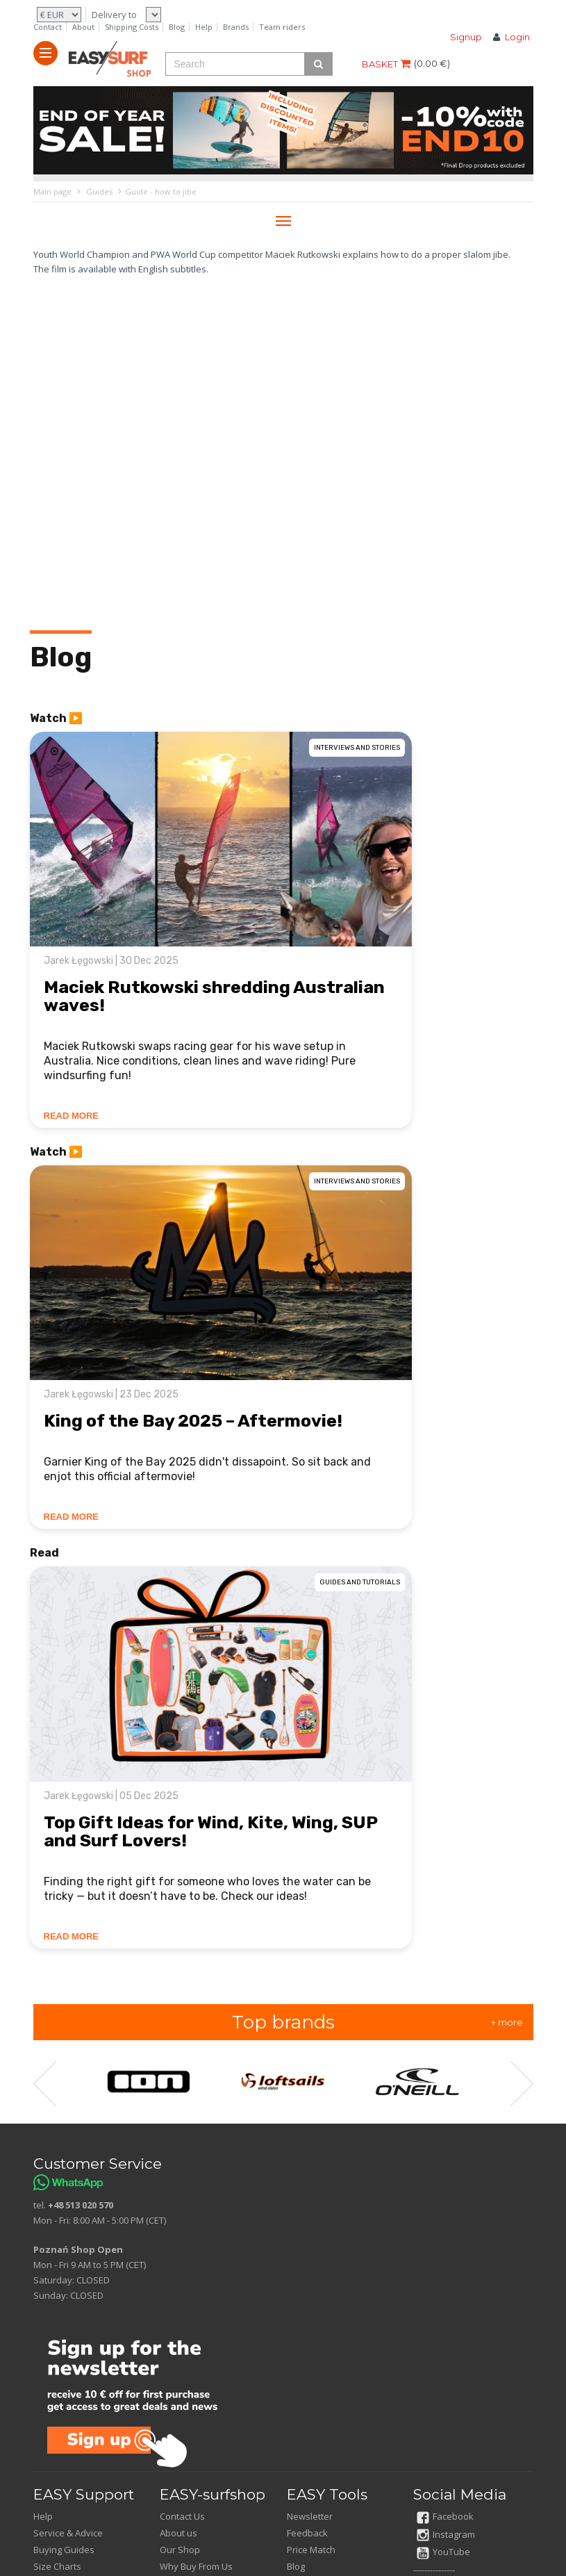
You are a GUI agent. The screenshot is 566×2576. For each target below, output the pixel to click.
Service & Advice (68, 2533)
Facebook (445, 2516)
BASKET (386, 63)
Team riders (282, 27)
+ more (507, 2022)
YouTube (443, 2551)
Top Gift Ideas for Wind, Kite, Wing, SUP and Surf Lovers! (210, 1831)
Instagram (446, 2534)
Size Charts (57, 2566)
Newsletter (310, 2516)
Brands (236, 27)
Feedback (307, 2533)
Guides (99, 191)
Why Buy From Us (196, 2566)
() (432, 63)
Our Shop (180, 2549)
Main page (52, 191)
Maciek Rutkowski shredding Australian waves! (214, 996)
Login (517, 36)
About (83, 27)
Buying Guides (63, 2549)
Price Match (311, 2549)
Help (204, 27)
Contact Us (182, 2516)
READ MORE (71, 1115)
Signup (466, 36)
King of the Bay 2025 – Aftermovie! (193, 1421)
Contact (47, 27)
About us (178, 2533)
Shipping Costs (131, 27)
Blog (177, 27)
